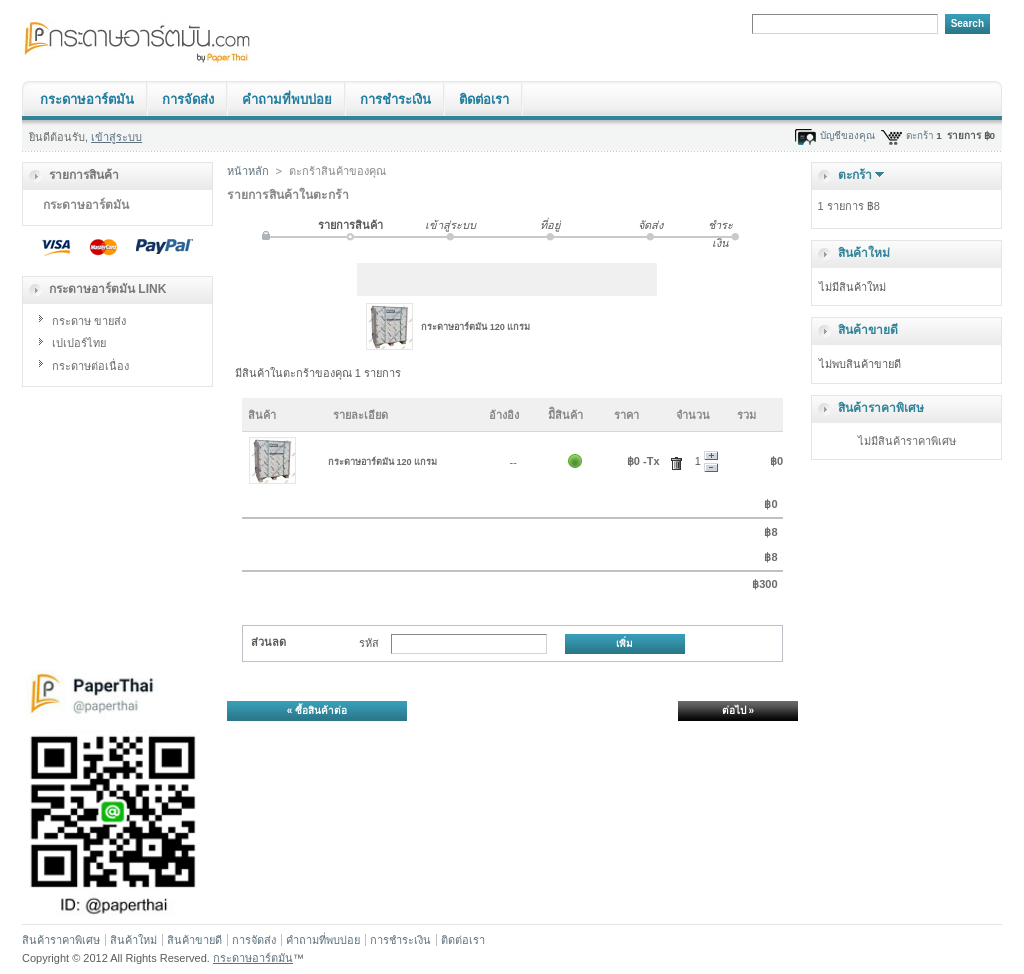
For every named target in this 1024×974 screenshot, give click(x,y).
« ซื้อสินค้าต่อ (317, 710)
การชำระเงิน (395, 99)
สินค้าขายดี (868, 330)
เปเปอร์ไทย (79, 343)
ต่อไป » (738, 710)
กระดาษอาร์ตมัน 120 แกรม (475, 327)
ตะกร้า (920, 135)
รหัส (369, 643)
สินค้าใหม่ (864, 253)
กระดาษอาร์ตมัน (87, 99)
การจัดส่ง (188, 99)
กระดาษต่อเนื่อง (90, 366)
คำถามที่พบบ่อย (287, 99)
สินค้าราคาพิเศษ (881, 408)
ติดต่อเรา (484, 99)
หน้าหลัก (248, 171)
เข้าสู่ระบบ (116, 137)
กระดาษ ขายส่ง (89, 321)
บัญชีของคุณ (847, 135)
